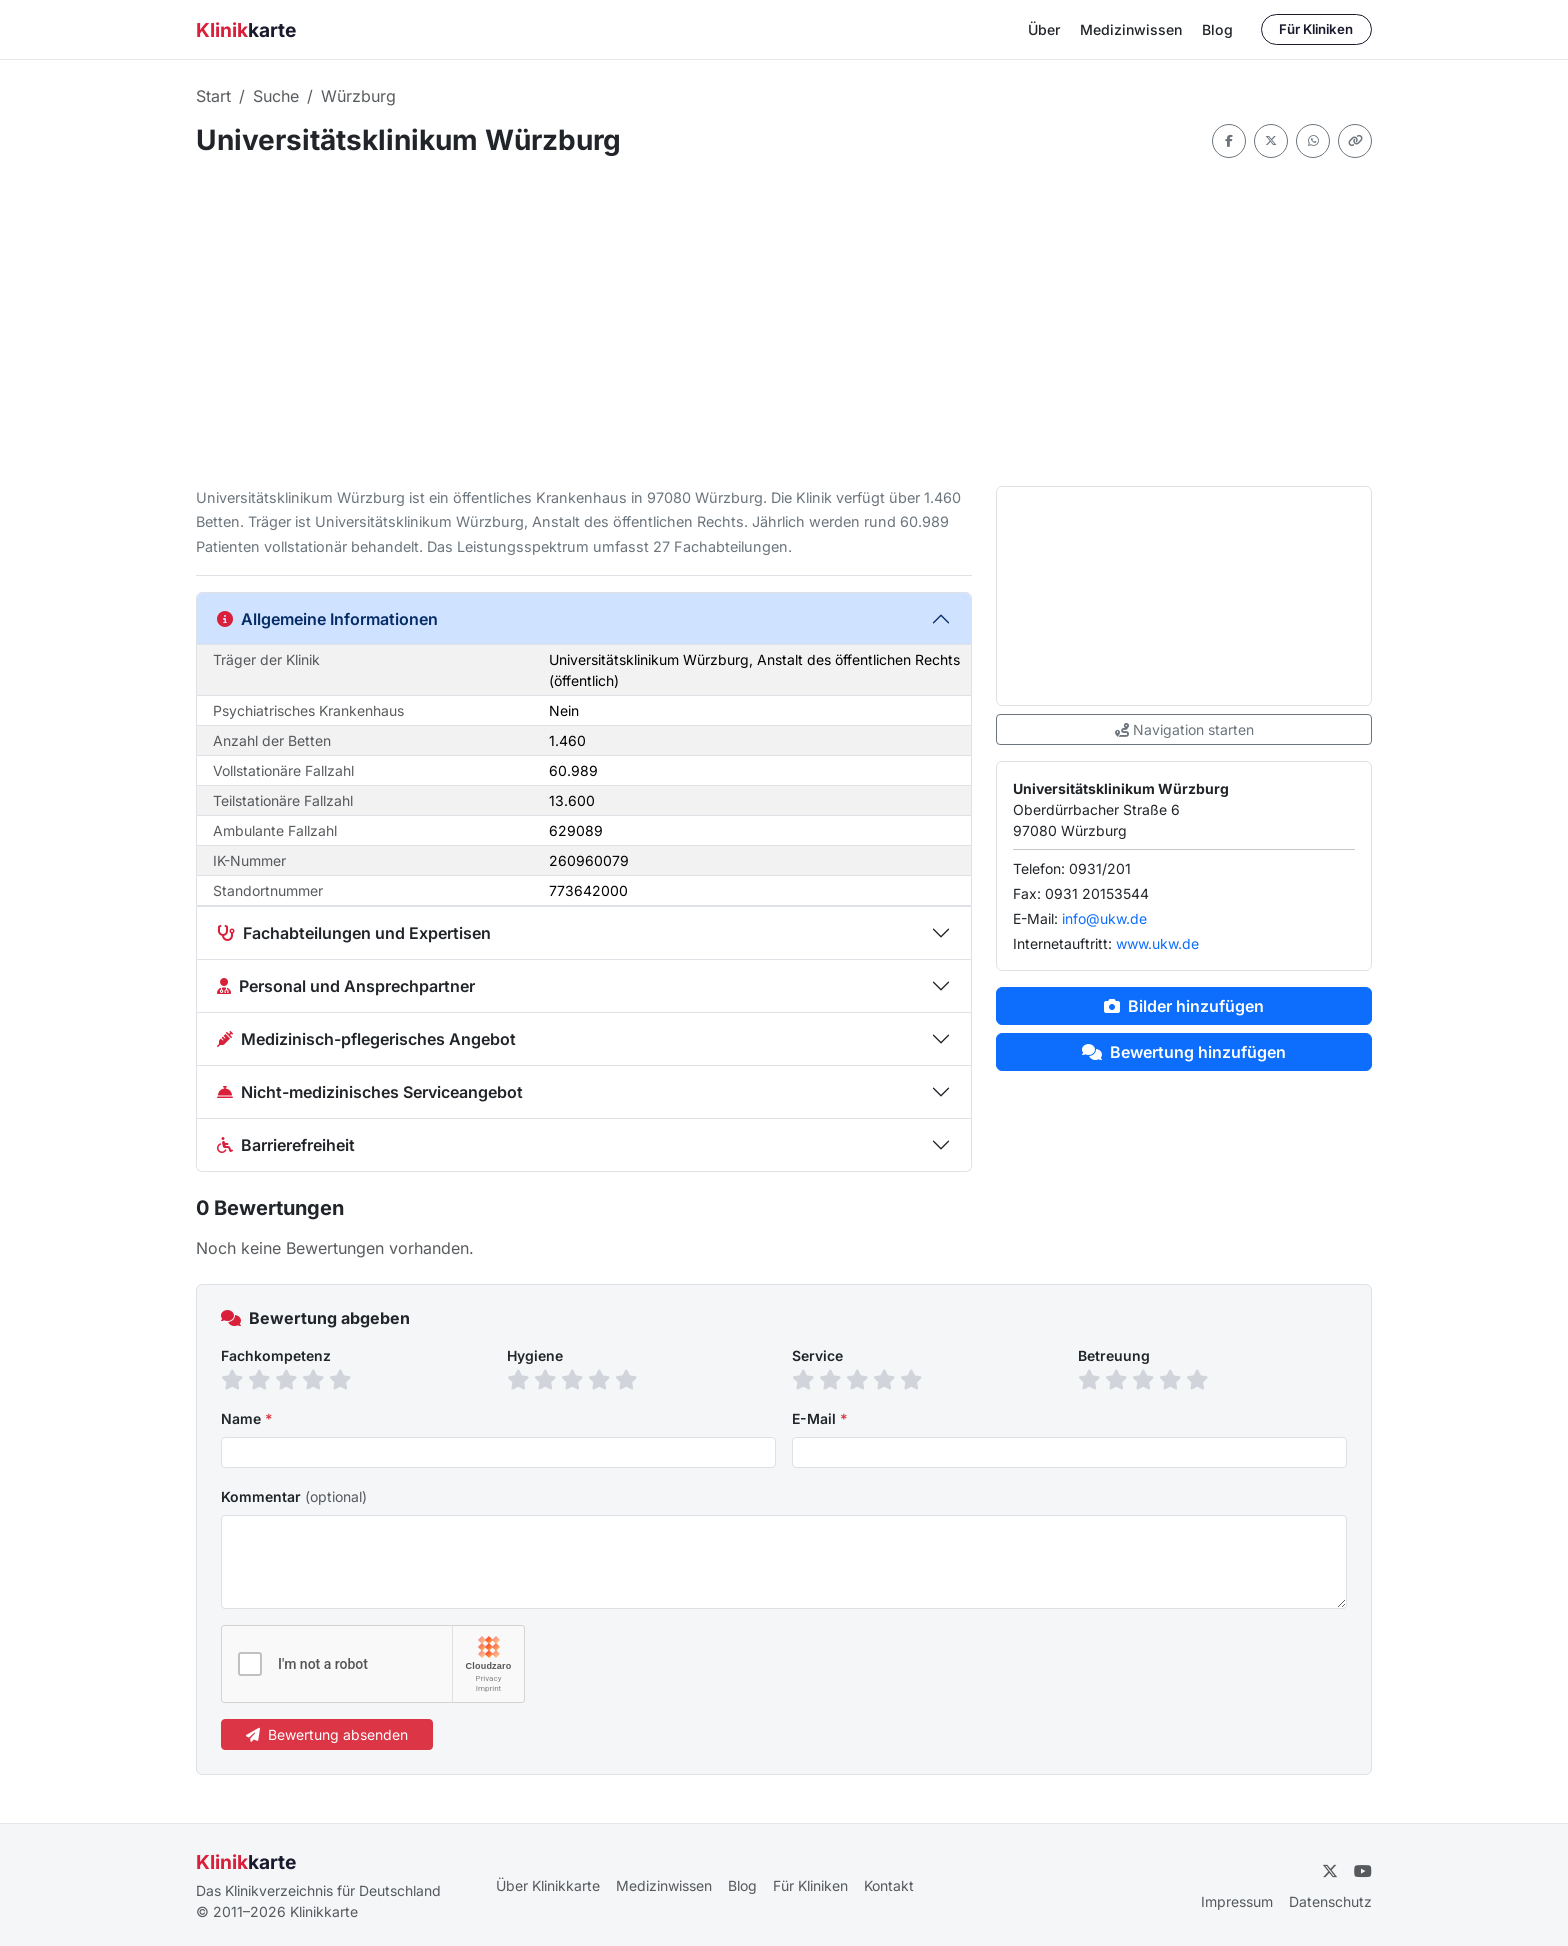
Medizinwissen (1131, 29)
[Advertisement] (784, 322)
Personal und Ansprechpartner (346, 986)
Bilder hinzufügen (1184, 1006)
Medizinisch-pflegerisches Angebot (366, 1039)
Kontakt (889, 1885)
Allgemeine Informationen (327, 619)
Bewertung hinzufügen (1184, 1052)
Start (213, 96)
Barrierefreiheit (286, 1145)
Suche (276, 96)
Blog (1217, 29)
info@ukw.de (1104, 918)
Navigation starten (1184, 729)
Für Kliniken (1316, 29)
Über (1044, 29)
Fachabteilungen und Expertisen (354, 933)
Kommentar (294, 1496)
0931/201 (1100, 868)
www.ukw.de (1157, 943)
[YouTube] (1363, 1871)
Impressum (1237, 1901)
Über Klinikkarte (548, 1885)
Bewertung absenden (327, 1734)
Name (247, 1418)
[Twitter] (1330, 1871)
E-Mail (820, 1418)
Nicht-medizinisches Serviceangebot (370, 1092)
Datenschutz (1330, 1901)
